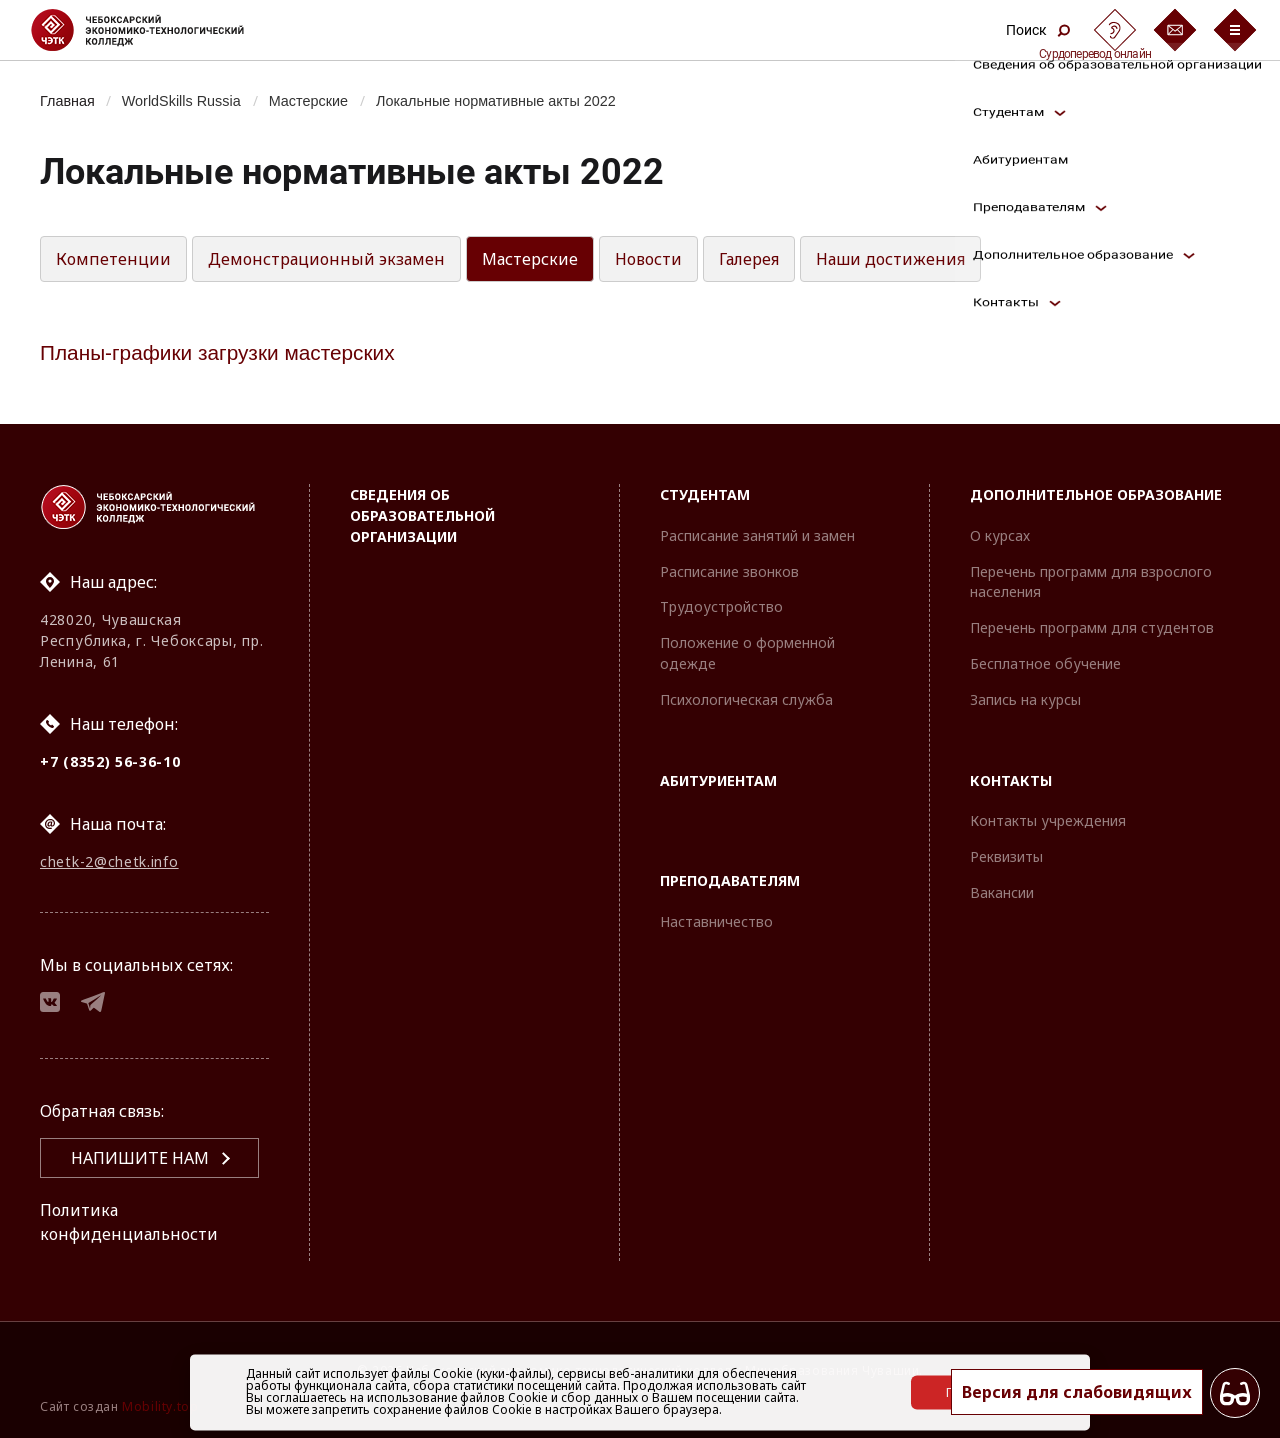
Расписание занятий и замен (757, 535)
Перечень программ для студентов (1092, 627)
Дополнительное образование (1096, 494)
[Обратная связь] (1175, 30)
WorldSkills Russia (181, 101)
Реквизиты (1006, 856)
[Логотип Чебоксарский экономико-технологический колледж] (153, 30)
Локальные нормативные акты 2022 (496, 101)
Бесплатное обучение (1045, 663)
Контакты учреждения (1048, 820)
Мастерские (308, 101)
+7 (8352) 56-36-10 (110, 761)
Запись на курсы (1025, 699)
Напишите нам (140, 1158)
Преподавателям (730, 880)
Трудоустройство (721, 606)
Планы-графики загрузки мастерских (217, 352)
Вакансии (1002, 892)
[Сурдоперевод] (1115, 30)
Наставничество (716, 921)
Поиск (1038, 30)
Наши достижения (890, 259)
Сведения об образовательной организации (422, 515)
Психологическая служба (746, 699)
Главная (67, 101)
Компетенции (113, 259)
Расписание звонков (729, 571)
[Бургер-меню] (1235, 30)
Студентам (705, 494)
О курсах (1000, 535)
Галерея (749, 259)
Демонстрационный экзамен (326, 259)
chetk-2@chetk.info (109, 861)
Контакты (1011, 780)
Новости (648, 259)
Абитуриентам (718, 780)
